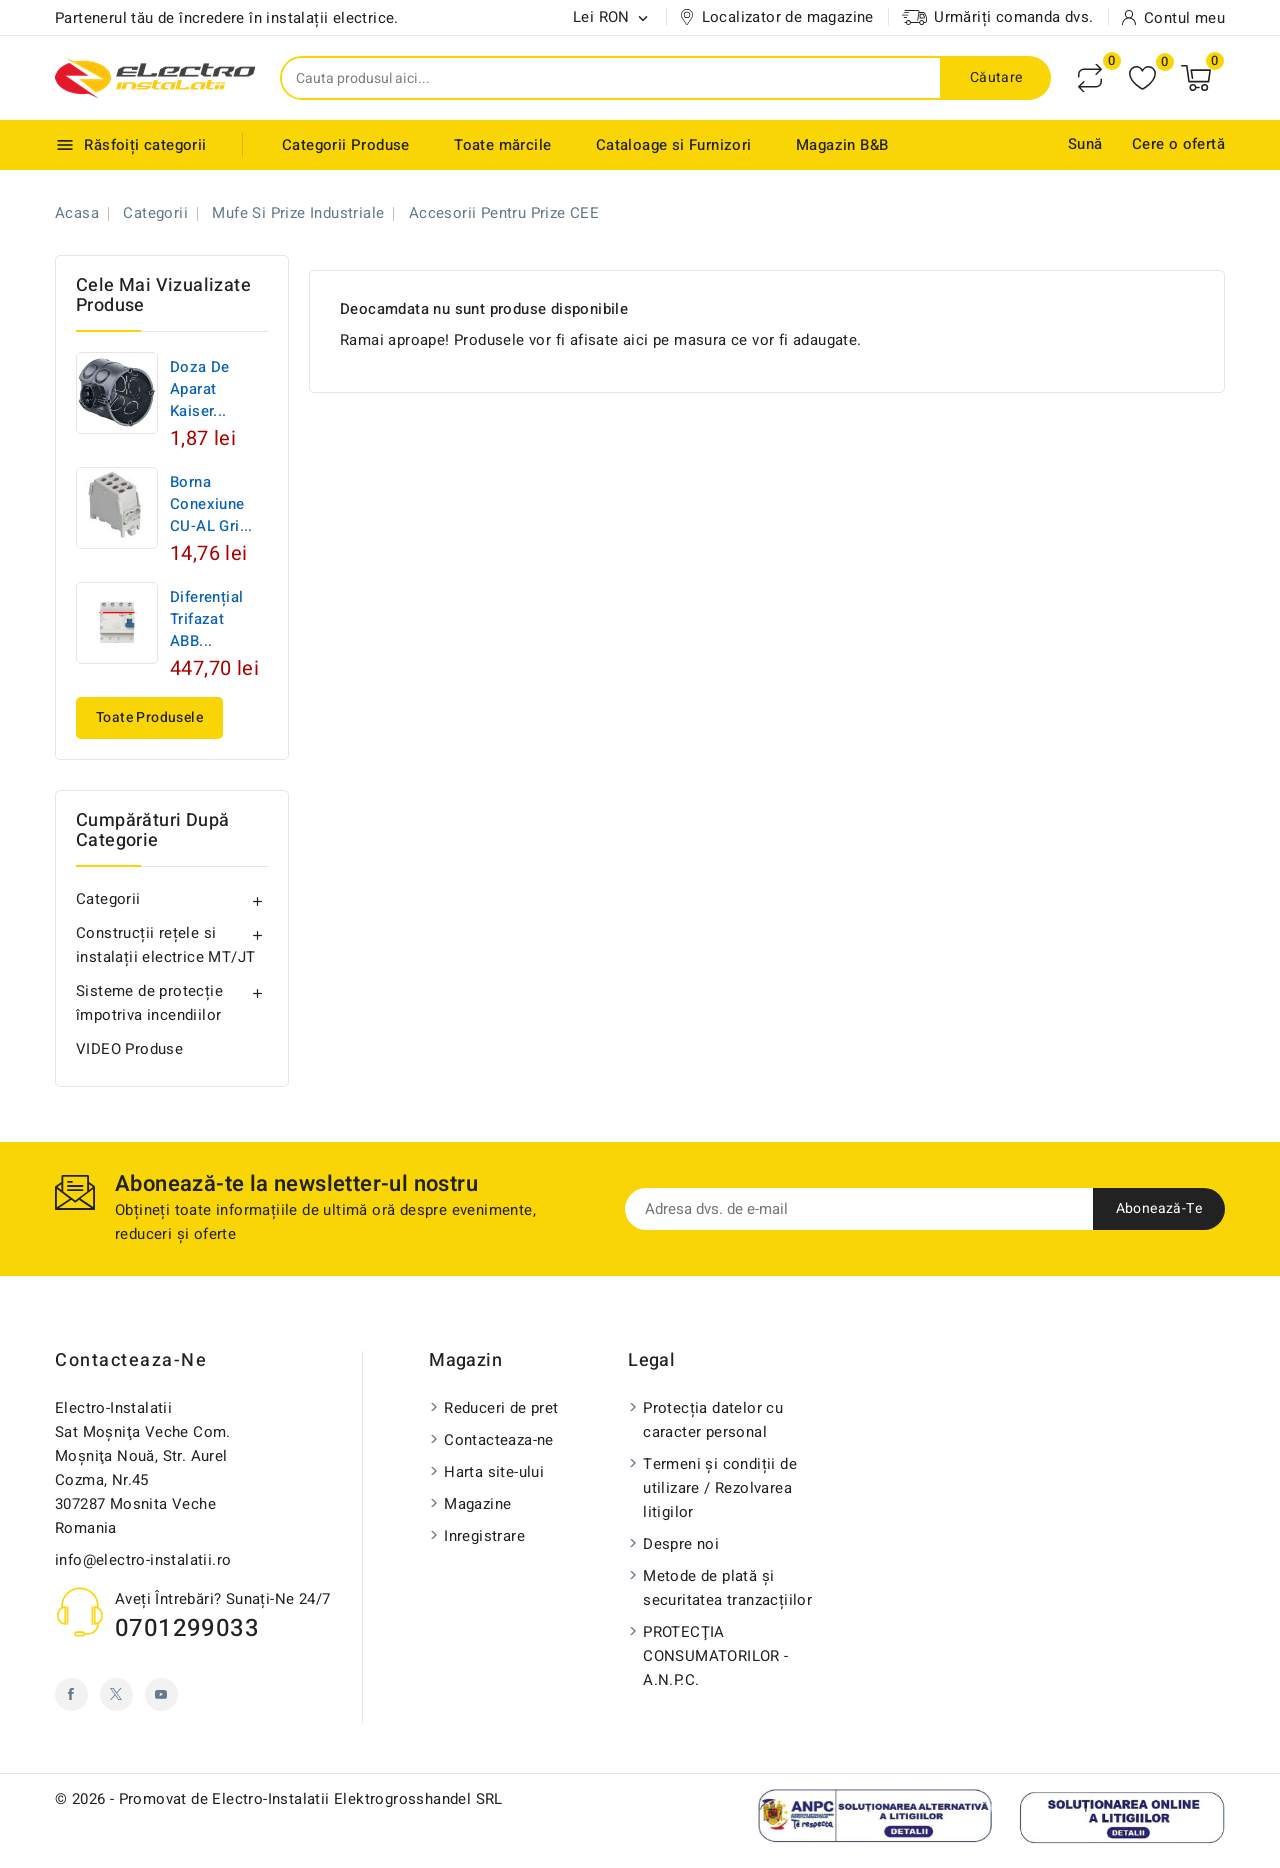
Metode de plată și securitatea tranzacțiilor (727, 1588)
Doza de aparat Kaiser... (200, 389)
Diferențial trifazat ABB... (206, 619)
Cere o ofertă (1178, 144)
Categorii (108, 899)
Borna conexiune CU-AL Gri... (211, 504)
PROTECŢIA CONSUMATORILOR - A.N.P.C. (715, 1656)
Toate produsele (149, 717)
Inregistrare (484, 1536)
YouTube (161, 1694)
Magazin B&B (842, 145)
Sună (1085, 144)
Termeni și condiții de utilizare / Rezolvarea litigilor (720, 1488)
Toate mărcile (502, 145)
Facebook (71, 1694)
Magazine (477, 1504)
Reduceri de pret (501, 1408)
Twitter (116, 1694)
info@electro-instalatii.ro (143, 1560)
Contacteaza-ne (131, 1360)
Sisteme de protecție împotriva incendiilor (149, 1003)
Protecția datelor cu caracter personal (713, 1420)
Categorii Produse (346, 145)
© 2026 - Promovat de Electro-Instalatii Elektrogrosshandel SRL (279, 1799)
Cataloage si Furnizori (674, 145)
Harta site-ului (494, 1472)
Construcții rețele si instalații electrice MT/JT (165, 945)
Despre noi (681, 1544)
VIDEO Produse (129, 1049)
